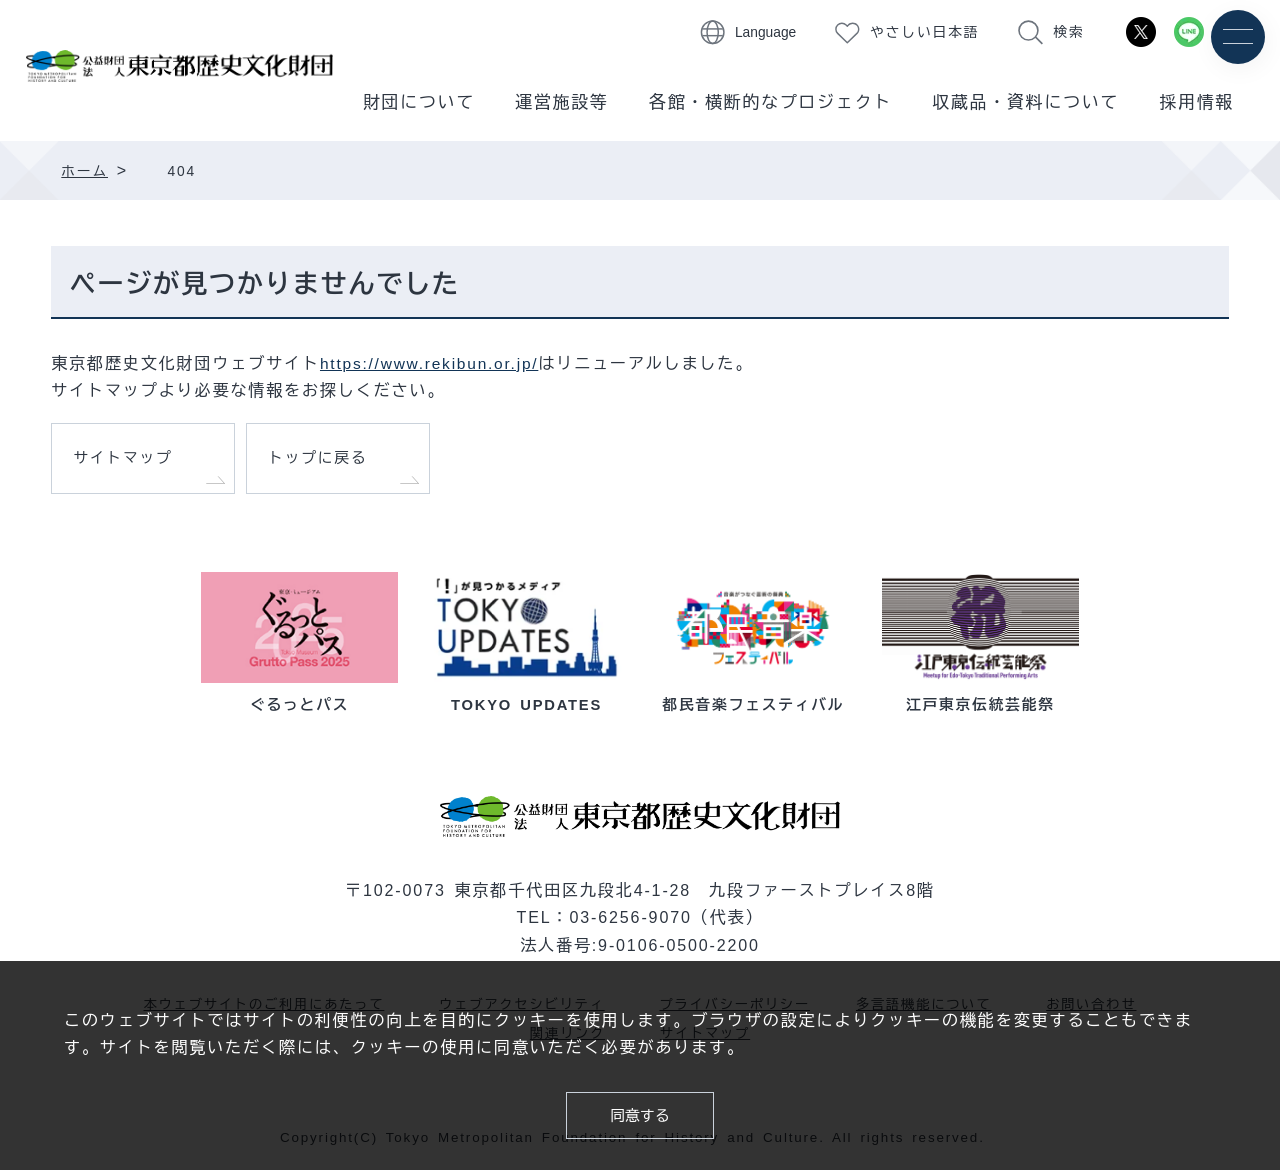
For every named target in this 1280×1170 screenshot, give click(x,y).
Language (765, 32)
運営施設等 (562, 102)
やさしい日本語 (924, 32)
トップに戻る (321, 460)
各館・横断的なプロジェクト (770, 102)
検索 (1068, 32)
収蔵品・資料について (1025, 102)
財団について (419, 102)
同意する (639, 1113)
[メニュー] (1237, 37)
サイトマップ (126, 460)
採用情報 (1196, 102)
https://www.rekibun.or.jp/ (433, 363)
